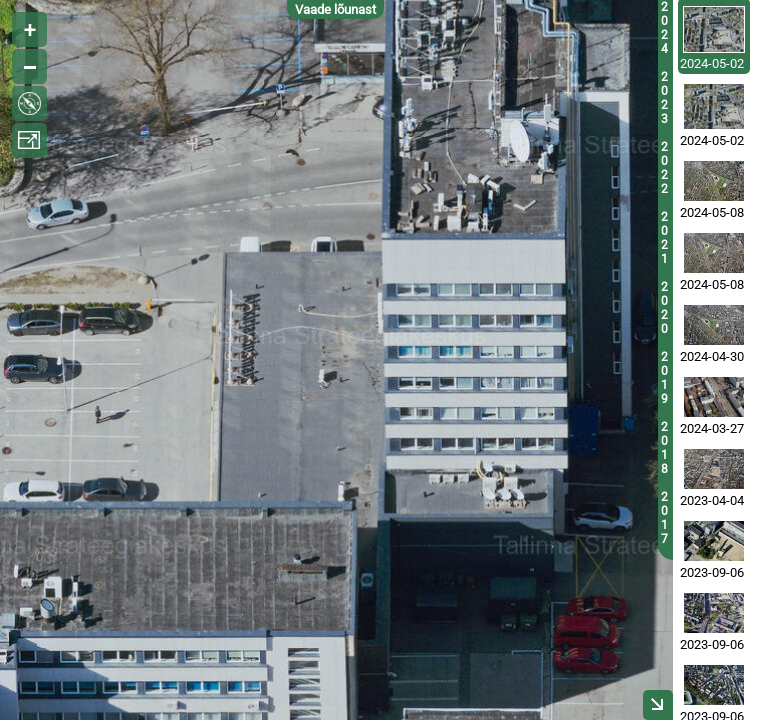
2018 (664, 448)
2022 (664, 168)
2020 (664, 308)
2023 (664, 98)
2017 (664, 518)
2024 (664, 28)
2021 (664, 238)
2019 (664, 378)
